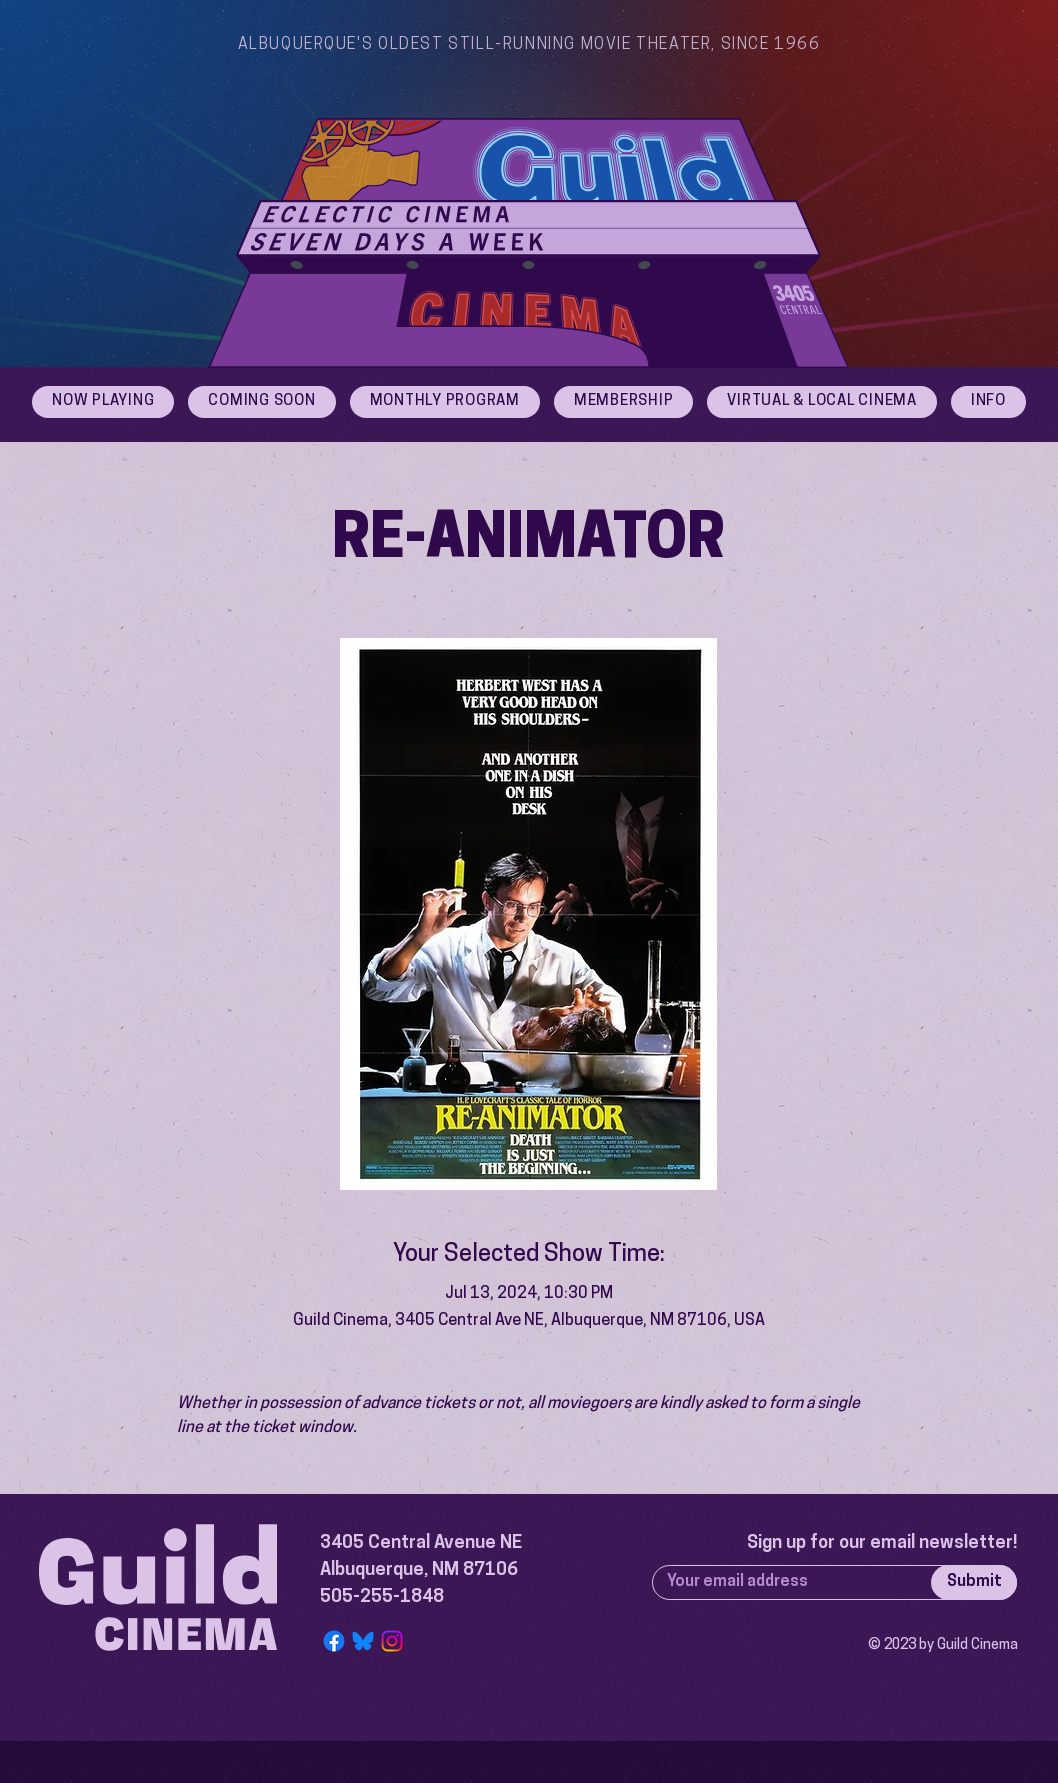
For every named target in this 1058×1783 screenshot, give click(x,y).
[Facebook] (334, 1641)
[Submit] (974, 1582)
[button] (988, 402)
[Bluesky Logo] (363, 1641)
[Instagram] (392, 1641)
